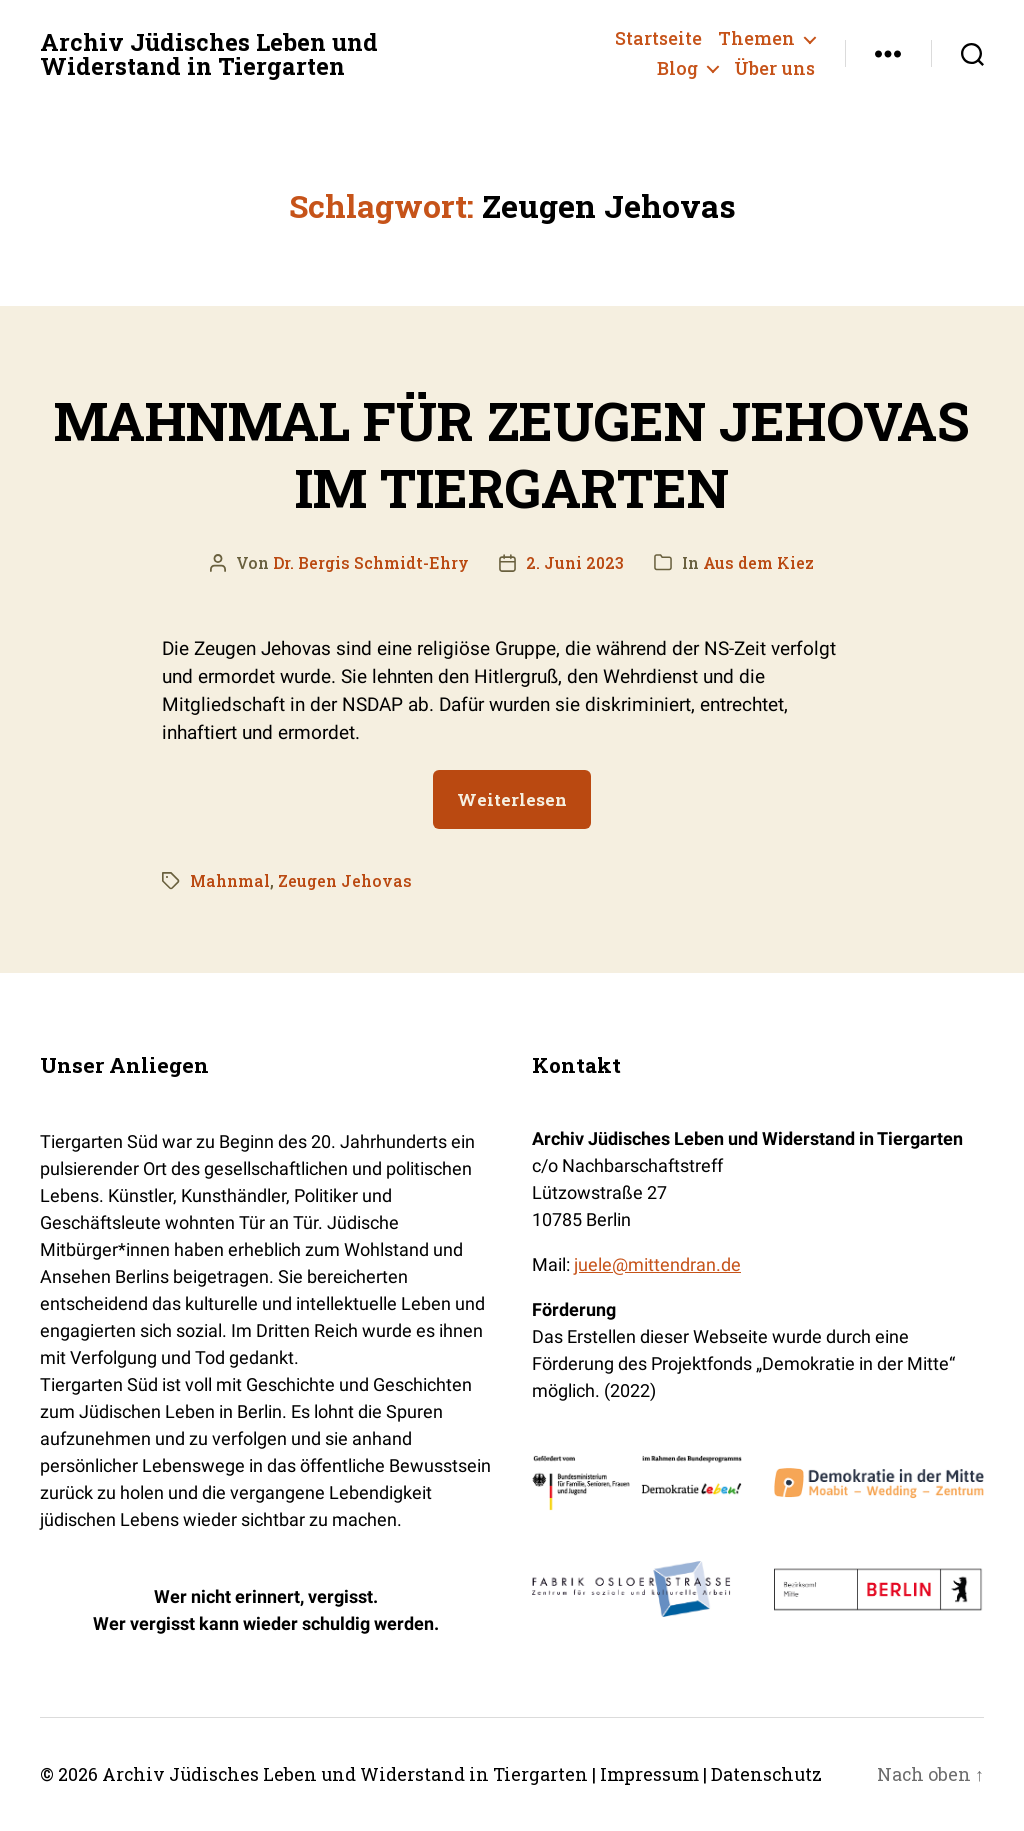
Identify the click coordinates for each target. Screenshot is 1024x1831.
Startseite (658, 39)
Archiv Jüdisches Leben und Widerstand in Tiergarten (211, 54)
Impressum (655, 1774)
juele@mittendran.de (657, 1264)
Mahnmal (230, 879)
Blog (677, 69)
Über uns (774, 69)
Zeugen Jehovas (346, 879)
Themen (756, 39)
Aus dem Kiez (759, 561)
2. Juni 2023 (575, 561)
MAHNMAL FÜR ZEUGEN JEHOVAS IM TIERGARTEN (512, 452)
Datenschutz (774, 1774)
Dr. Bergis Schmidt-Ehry (370, 561)
